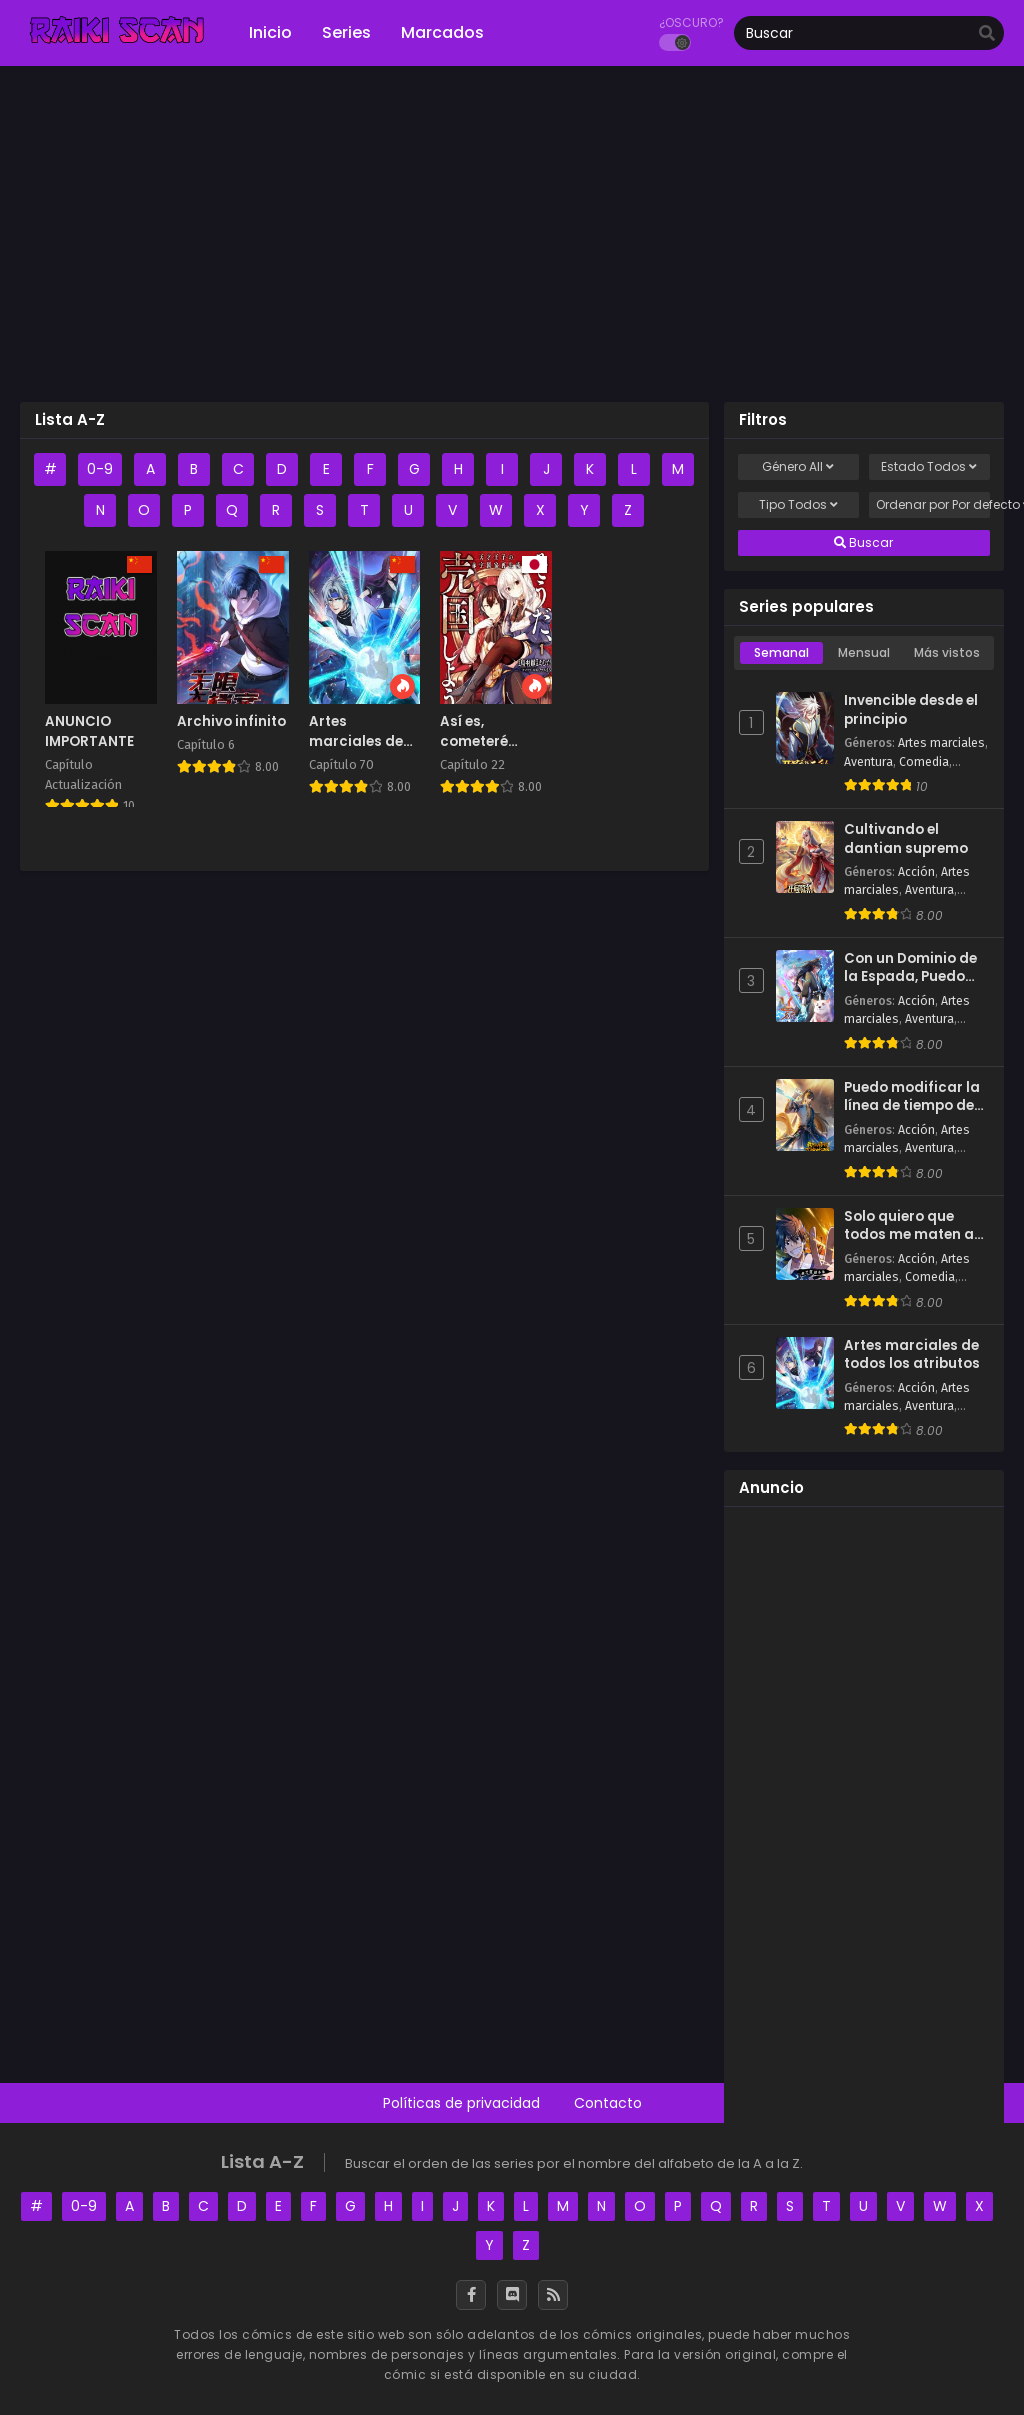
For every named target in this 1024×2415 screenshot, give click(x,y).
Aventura (868, 762)
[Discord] (512, 2295)
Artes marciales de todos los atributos (912, 1355)
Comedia (924, 762)
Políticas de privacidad (461, 2103)
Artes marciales (941, 743)
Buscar (863, 543)
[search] (987, 34)
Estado (929, 467)
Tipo (798, 505)
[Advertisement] (512, 241)
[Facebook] (471, 2295)
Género (798, 467)
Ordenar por (933, 505)
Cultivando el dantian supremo (906, 839)
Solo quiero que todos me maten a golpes (909, 1226)
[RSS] (553, 2295)
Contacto (608, 2103)
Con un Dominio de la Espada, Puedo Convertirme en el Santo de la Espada (913, 968)
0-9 (100, 469)
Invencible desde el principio (911, 710)
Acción (916, 872)
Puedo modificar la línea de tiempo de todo (912, 1097)
